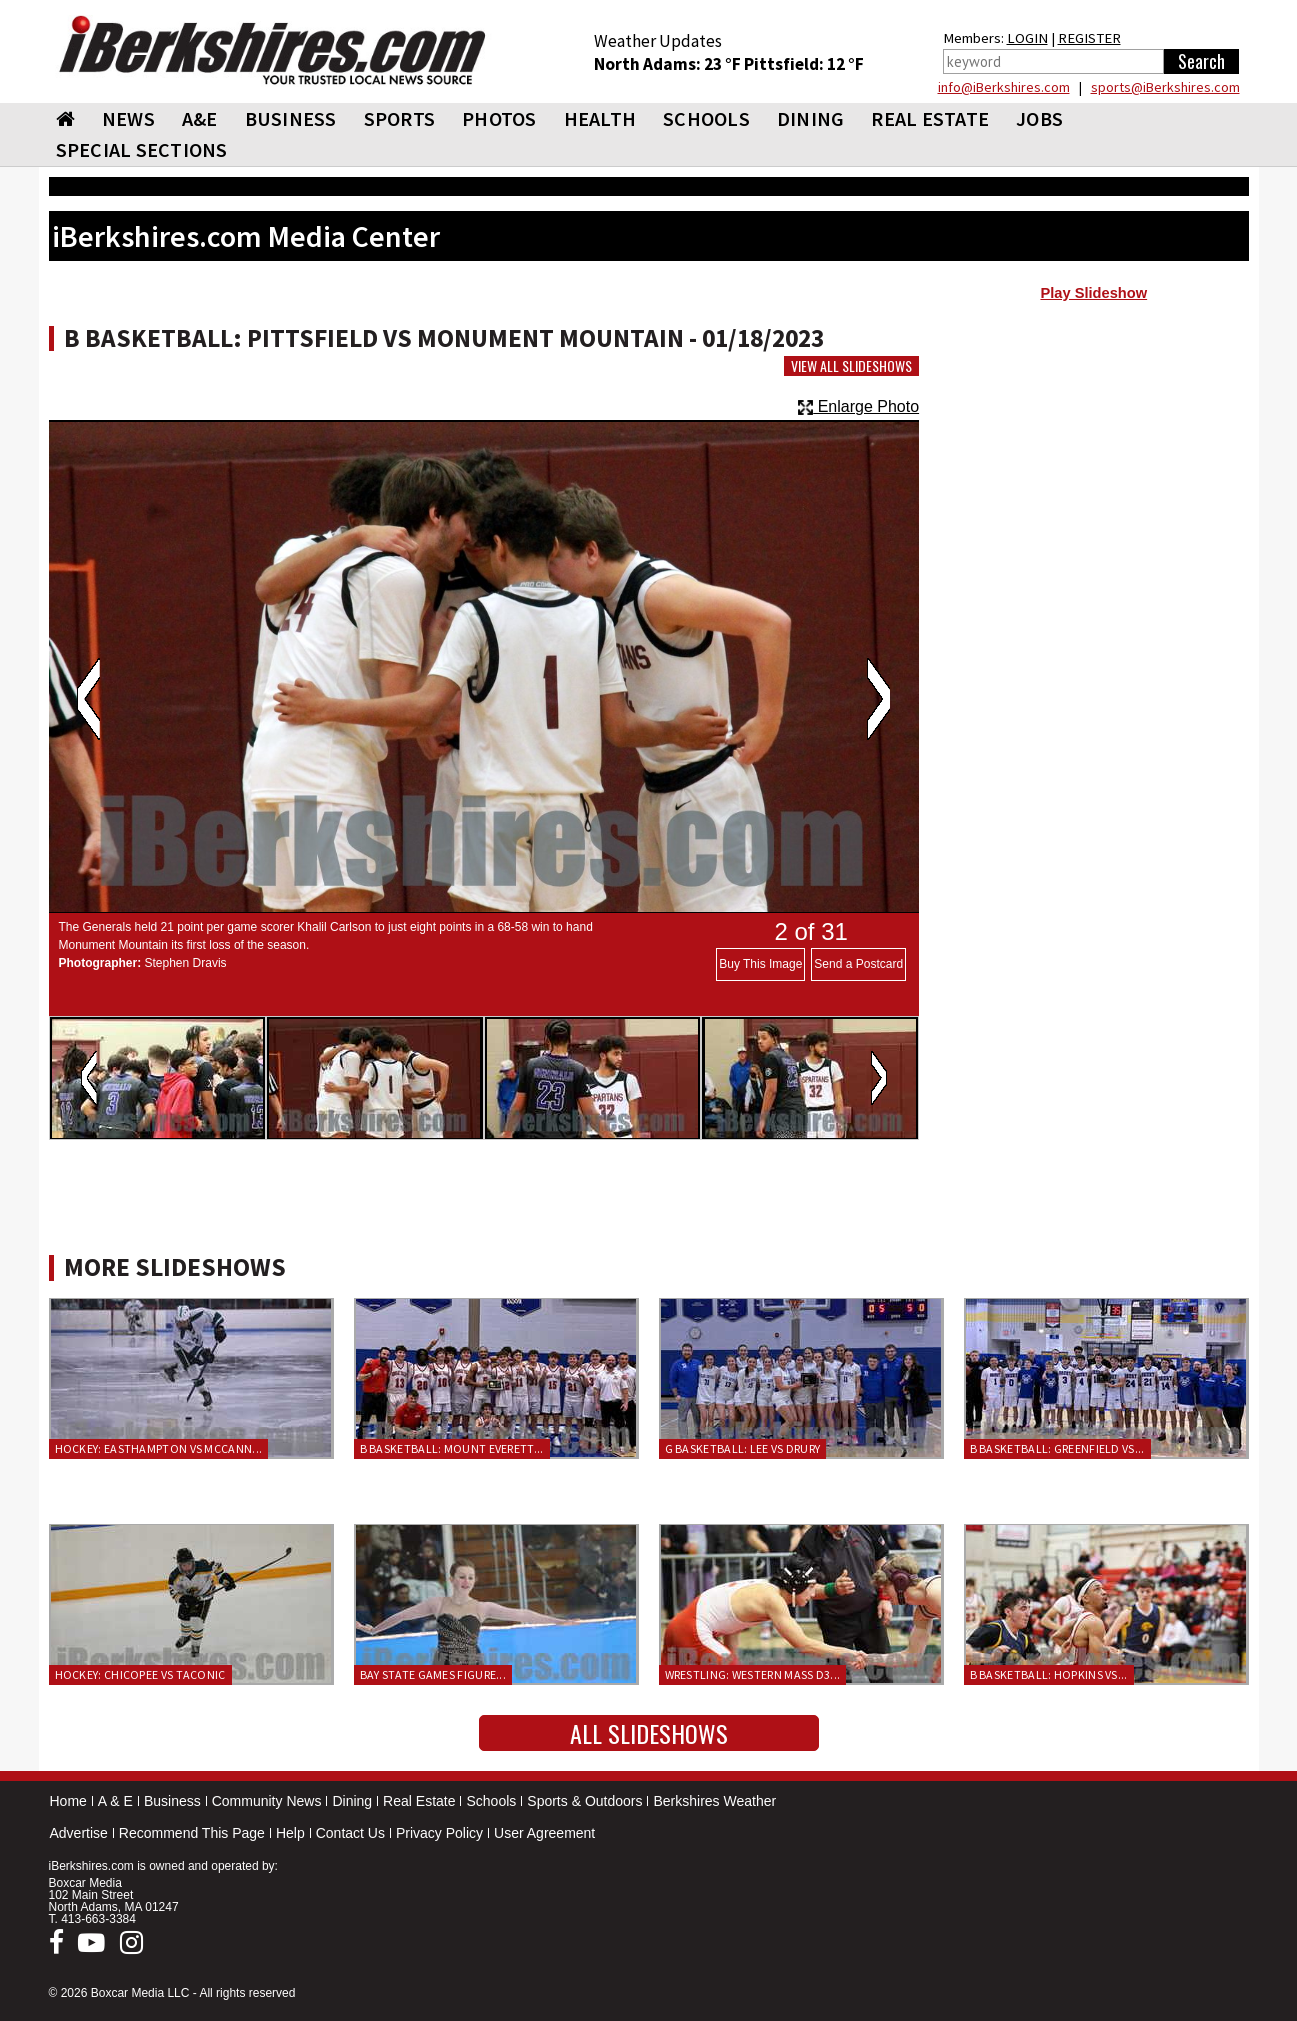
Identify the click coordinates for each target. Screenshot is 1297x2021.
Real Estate (419, 1801)
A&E (200, 118)
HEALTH (600, 118)
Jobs (1039, 118)
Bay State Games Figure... (433, 1674)
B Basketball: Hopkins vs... (1049, 1674)
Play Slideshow (1093, 293)
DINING (811, 118)
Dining (352, 1801)
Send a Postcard (858, 964)
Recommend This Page (192, 1833)
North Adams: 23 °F (669, 64)
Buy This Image (760, 964)
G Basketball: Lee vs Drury (743, 1448)
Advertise (79, 1833)
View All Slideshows (851, 366)
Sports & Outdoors (584, 1801)
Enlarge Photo (858, 406)
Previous (88, 699)
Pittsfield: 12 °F (804, 64)
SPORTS (400, 118)
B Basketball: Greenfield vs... (1057, 1448)
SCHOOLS (706, 118)
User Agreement (544, 1833)
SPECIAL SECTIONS (142, 149)
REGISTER (1089, 38)
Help (290, 1833)
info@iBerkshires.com (1004, 87)
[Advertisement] (1093, 471)
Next (878, 699)
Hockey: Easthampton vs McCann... (159, 1448)
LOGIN (1027, 38)
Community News (267, 1801)
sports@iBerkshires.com (1165, 87)
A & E (115, 1801)
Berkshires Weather (714, 1801)
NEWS (128, 118)
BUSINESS (291, 118)
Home (68, 1801)
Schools (491, 1801)
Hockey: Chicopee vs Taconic (140, 1674)
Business (172, 1801)
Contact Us (350, 1833)
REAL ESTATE (930, 118)
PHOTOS (499, 118)
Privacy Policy (439, 1833)
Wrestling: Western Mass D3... (753, 1674)
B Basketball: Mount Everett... (452, 1448)
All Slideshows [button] (649, 1733)
